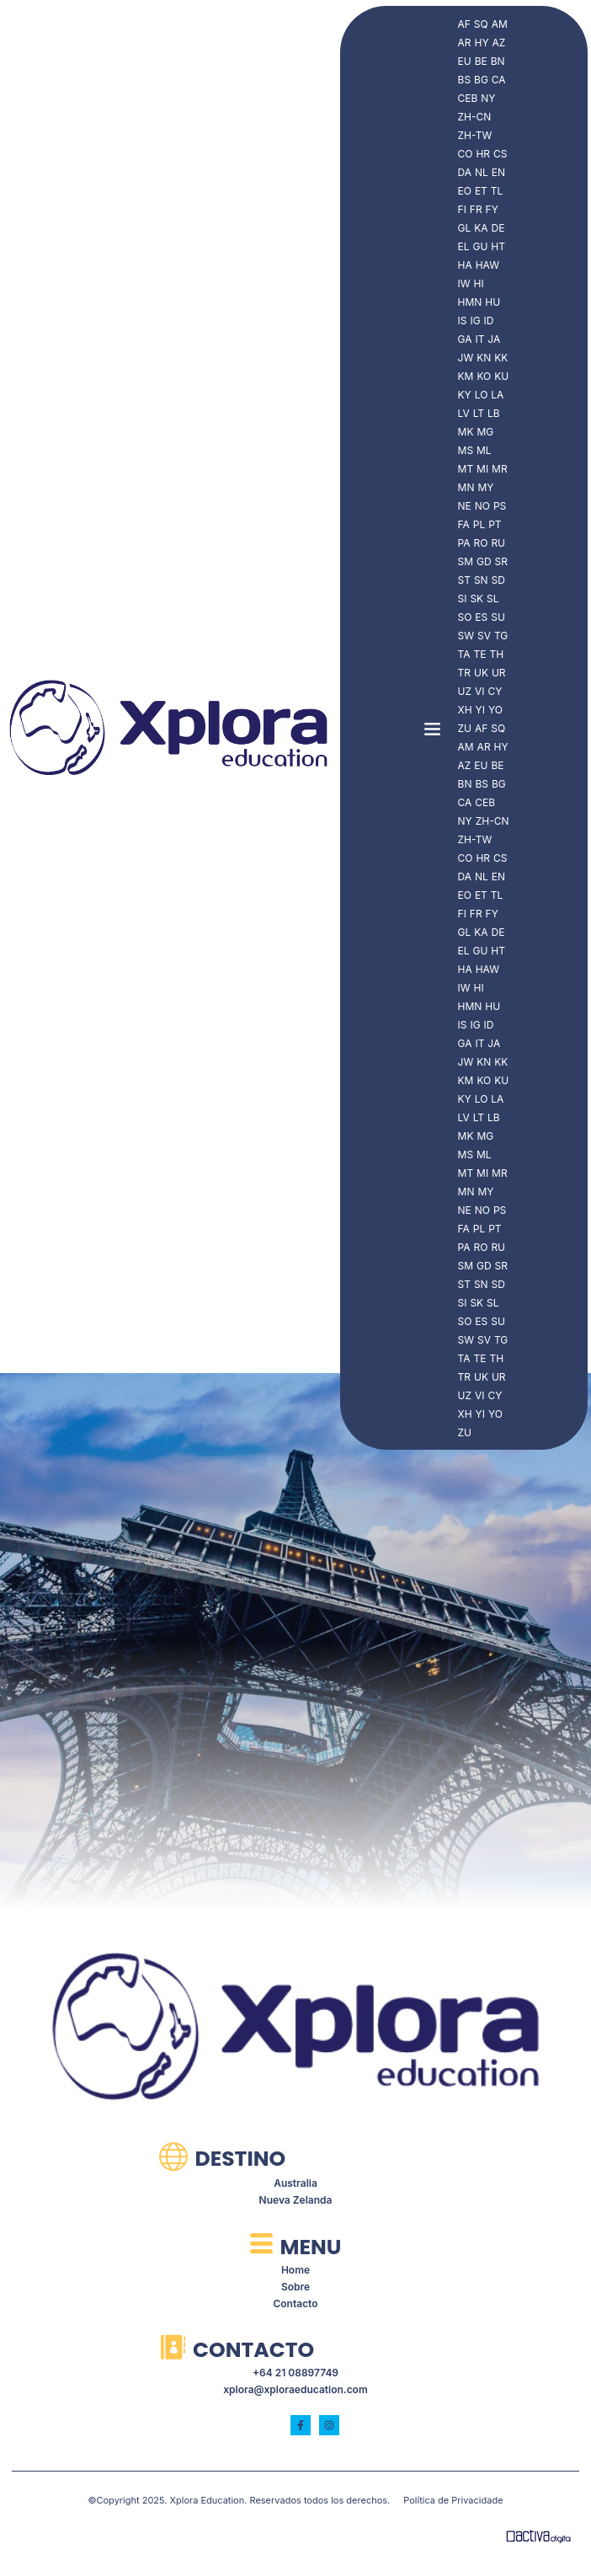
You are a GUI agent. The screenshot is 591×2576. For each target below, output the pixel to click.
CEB (468, 98)
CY (494, 691)
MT (466, 468)
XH (465, 709)
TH (496, 654)
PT (494, 524)
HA (465, 265)
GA (465, 339)
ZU (464, 728)
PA (464, 543)
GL (464, 228)
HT (498, 246)
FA (464, 524)
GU (479, 246)
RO (481, 543)
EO (464, 190)
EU (464, 61)
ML (484, 450)
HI (479, 283)
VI (480, 691)
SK (476, 598)
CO (465, 153)
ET (481, 190)
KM (466, 376)
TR (464, 672)
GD (484, 561)
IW (464, 283)
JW (466, 357)
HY (482, 42)
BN (498, 61)
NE (464, 506)
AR (464, 42)
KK (501, 357)
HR (483, 153)
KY (464, 394)
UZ (464, 691)
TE (480, 654)
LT (478, 413)
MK (466, 431)
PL (479, 524)
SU (498, 617)
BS (464, 79)
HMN (470, 302)
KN (484, 357)
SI (462, 598)
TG (501, 635)
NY (488, 98)
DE (498, 228)
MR (500, 468)
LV (464, 413)
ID (489, 320)
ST (464, 580)
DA (465, 172)
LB (493, 413)
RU (498, 543)
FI (462, 209)
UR (499, 672)
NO (482, 506)
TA (464, 654)
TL (497, 190)
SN (481, 580)
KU (501, 376)
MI (482, 468)
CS (500, 153)
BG (481, 79)
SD (498, 580)
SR (501, 561)
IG (475, 320)
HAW (487, 265)
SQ (481, 24)
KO (484, 376)
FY (492, 209)
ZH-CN (475, 116)
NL (481, 172)
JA (493, 339)
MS (466, 450)
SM (466, 561)
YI (480, 709)
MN (466, 487)
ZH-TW (475, 135)
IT (479, 339)
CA (499, 79)
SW (466, 635)
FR (476, 209)
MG (485, 431)
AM (500, 24)
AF (464, 24)
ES (481, 617)
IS (462, 320)
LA (497, 394)
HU (492, 302)
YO (495, 709)
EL (464, 246)
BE (481, 61)
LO (481, 394)
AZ (499, 42)
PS (499, 506)
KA (480, 228)
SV (484, 635)
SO (465, 617)
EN (498, 172)
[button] (432, 727)
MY (485, 487)
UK (481, 672)
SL (492, 598)
